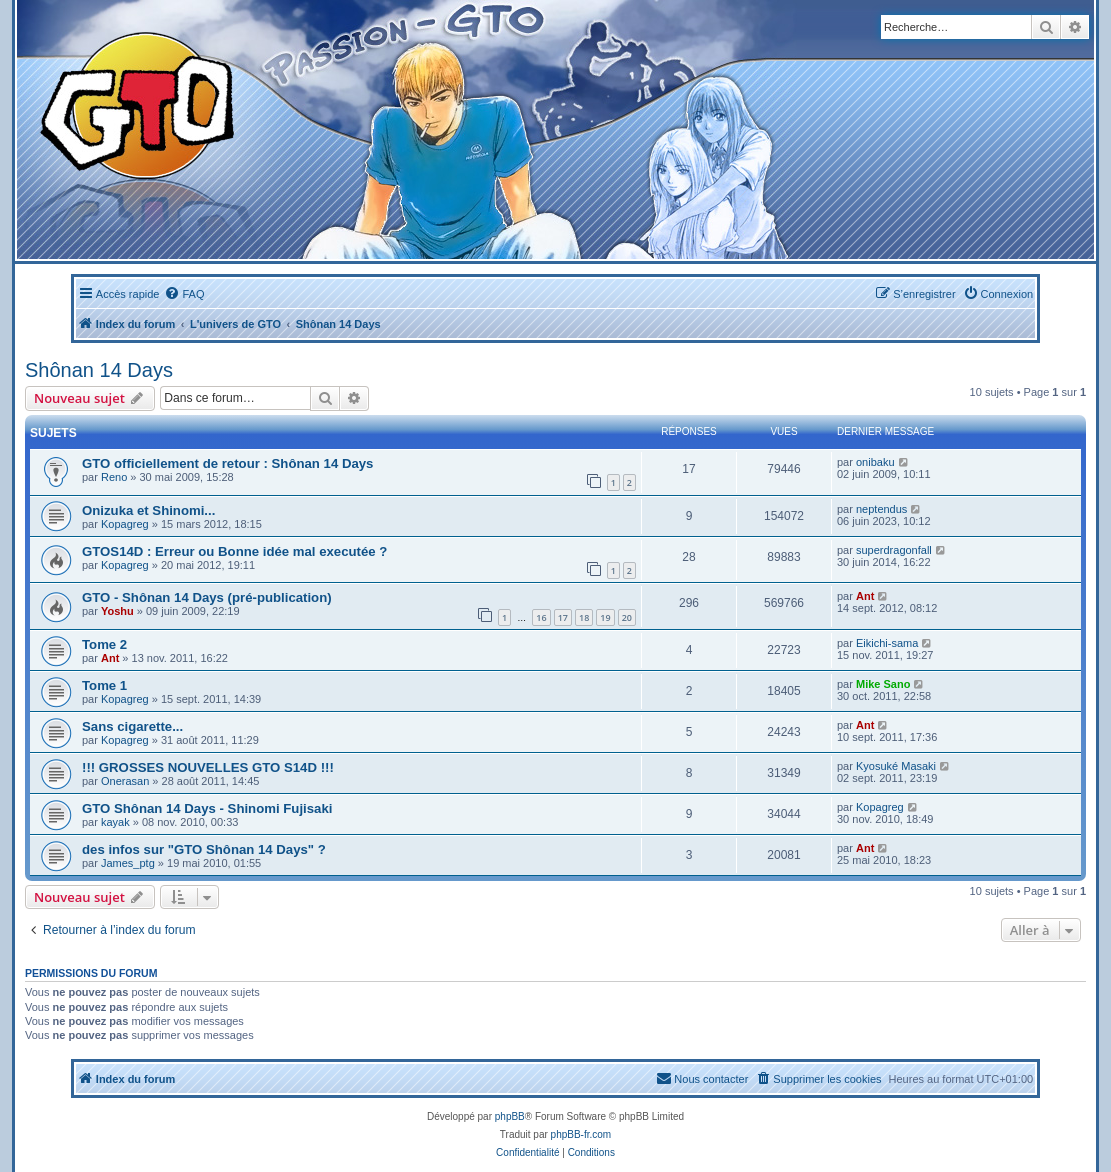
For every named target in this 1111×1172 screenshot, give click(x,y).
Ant (865, 596)
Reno (114, 477)
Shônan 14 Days (99, 370)
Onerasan (125, 781)
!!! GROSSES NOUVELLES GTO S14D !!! (208, 767)
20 (627, 617)
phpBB (510, 1116)
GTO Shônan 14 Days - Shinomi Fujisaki (207, 808)
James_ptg (128, 863)
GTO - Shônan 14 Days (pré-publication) (207, 597)
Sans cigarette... (132, 726)
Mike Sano (883, 684)
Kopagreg (125, 524)
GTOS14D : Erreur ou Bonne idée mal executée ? (234, 551)
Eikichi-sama (887, 643)
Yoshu (117, 611)
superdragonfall (894, 550)
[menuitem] (184, 294)
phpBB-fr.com (581, 1134)
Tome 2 (104, 644)
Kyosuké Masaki (896, 766)
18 (584, 617)
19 (605, 617)
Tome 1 (104, 685)
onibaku (875, 462)
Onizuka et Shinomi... (148, 510)
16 (541, 617)
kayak (115, 822)
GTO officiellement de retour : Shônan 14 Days (227, 463)
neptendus (881, 509)
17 (563, 617)
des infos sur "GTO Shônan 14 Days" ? (204, 849)
